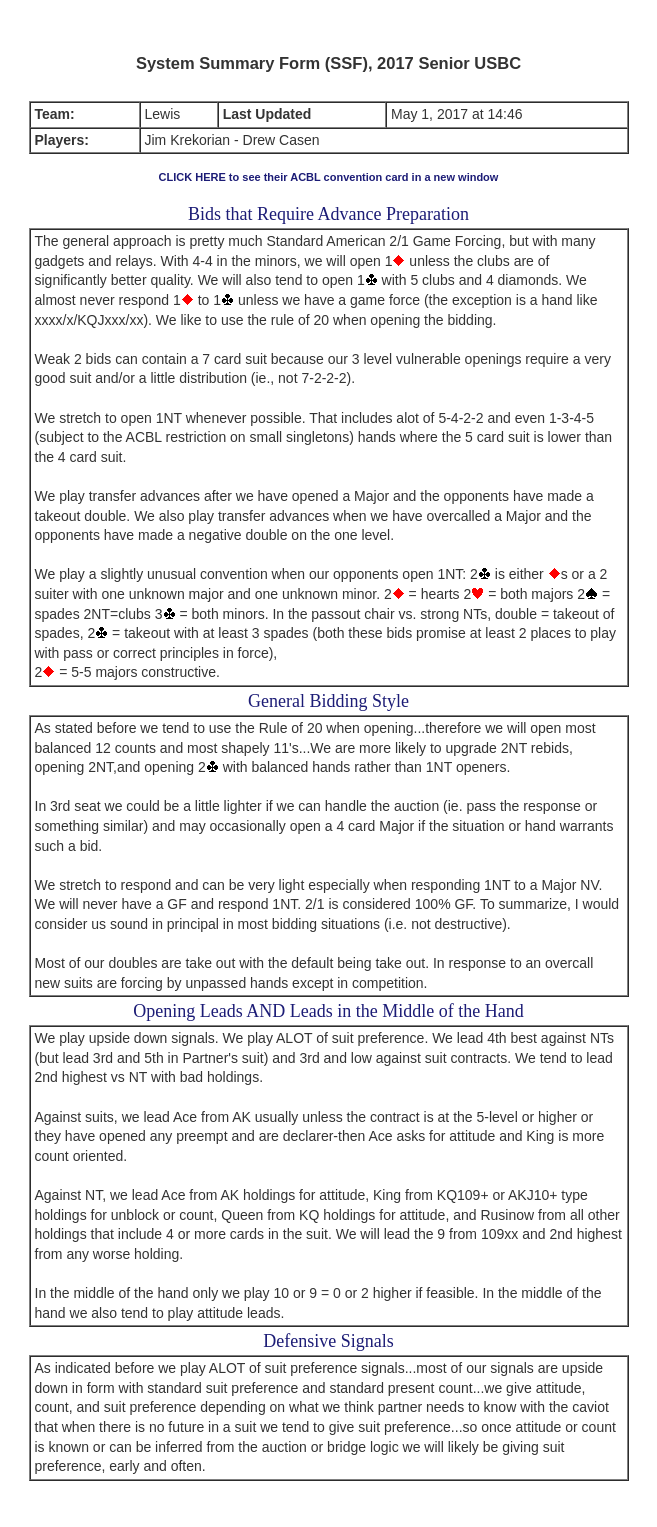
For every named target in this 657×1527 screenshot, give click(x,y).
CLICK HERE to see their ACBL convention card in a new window (329, 177)
